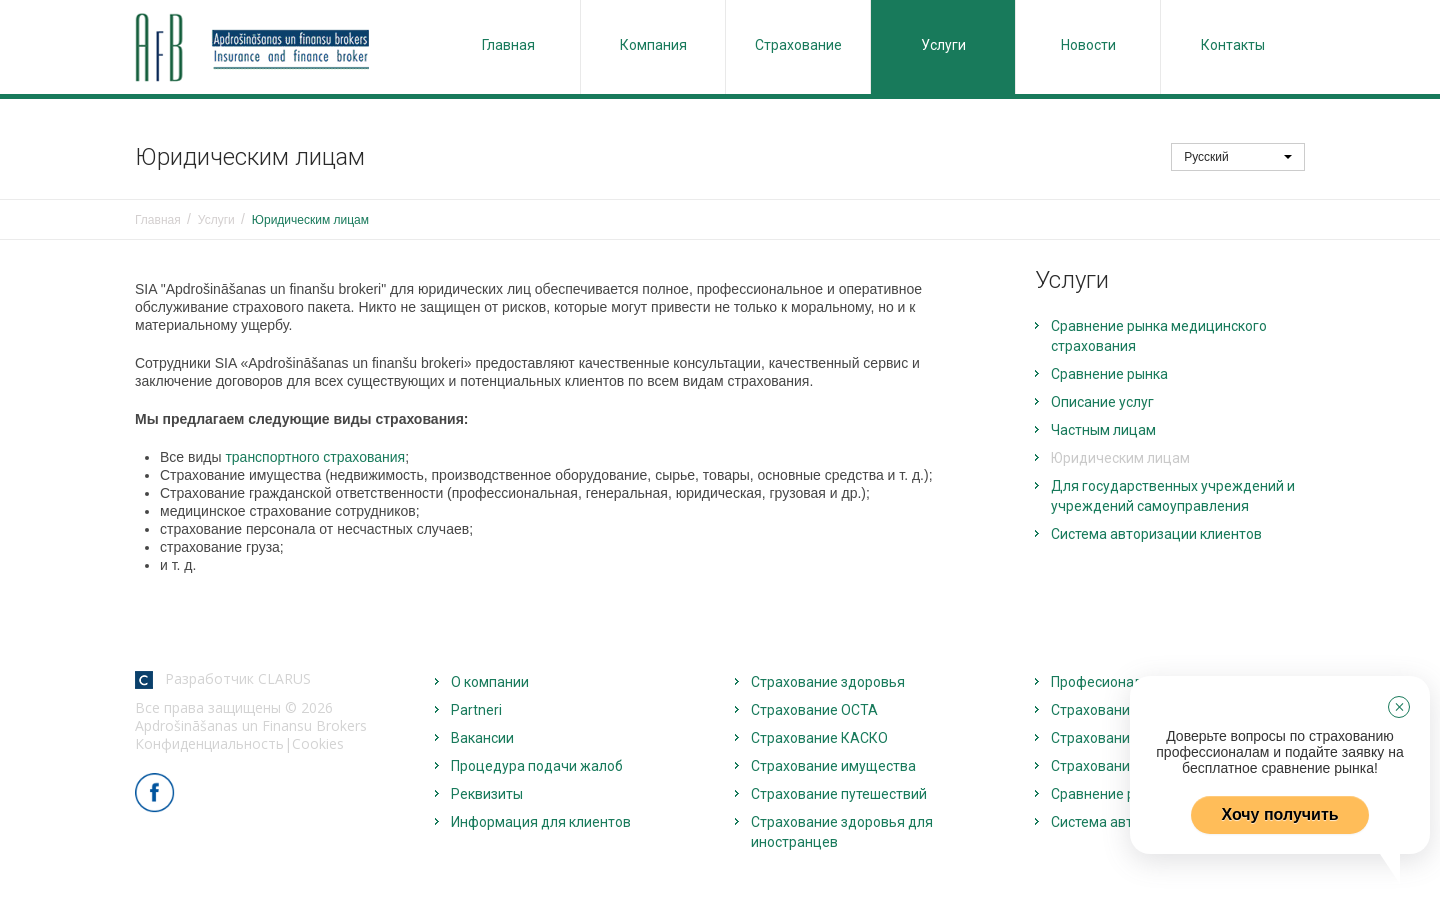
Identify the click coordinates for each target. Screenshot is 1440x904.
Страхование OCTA (814, 710)
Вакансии (482, 738)
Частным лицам (1103, 430)
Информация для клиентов (541, 822)
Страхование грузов (1118, 766)
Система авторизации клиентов (1156, 534)
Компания (653, 45)
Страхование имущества (833, 766)
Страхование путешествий (839, 794)
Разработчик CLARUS (223, 678)
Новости (1088, 45)
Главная (508, 45)
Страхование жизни (1117, 710)
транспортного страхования (315, 457)
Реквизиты (487, 794)
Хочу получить (1279, 814)
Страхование (798, 45)
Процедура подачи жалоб (537, 766)
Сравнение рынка (1109, 374)
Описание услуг (1102, 402)
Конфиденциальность (209, 743)
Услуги (943, 45)
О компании (490, 682)
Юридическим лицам (1120, 458)
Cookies (318, 743)
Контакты (1233, 45)
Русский (1238, 157)
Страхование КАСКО (819, 738)
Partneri (476, 710)
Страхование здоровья (828, 682)
